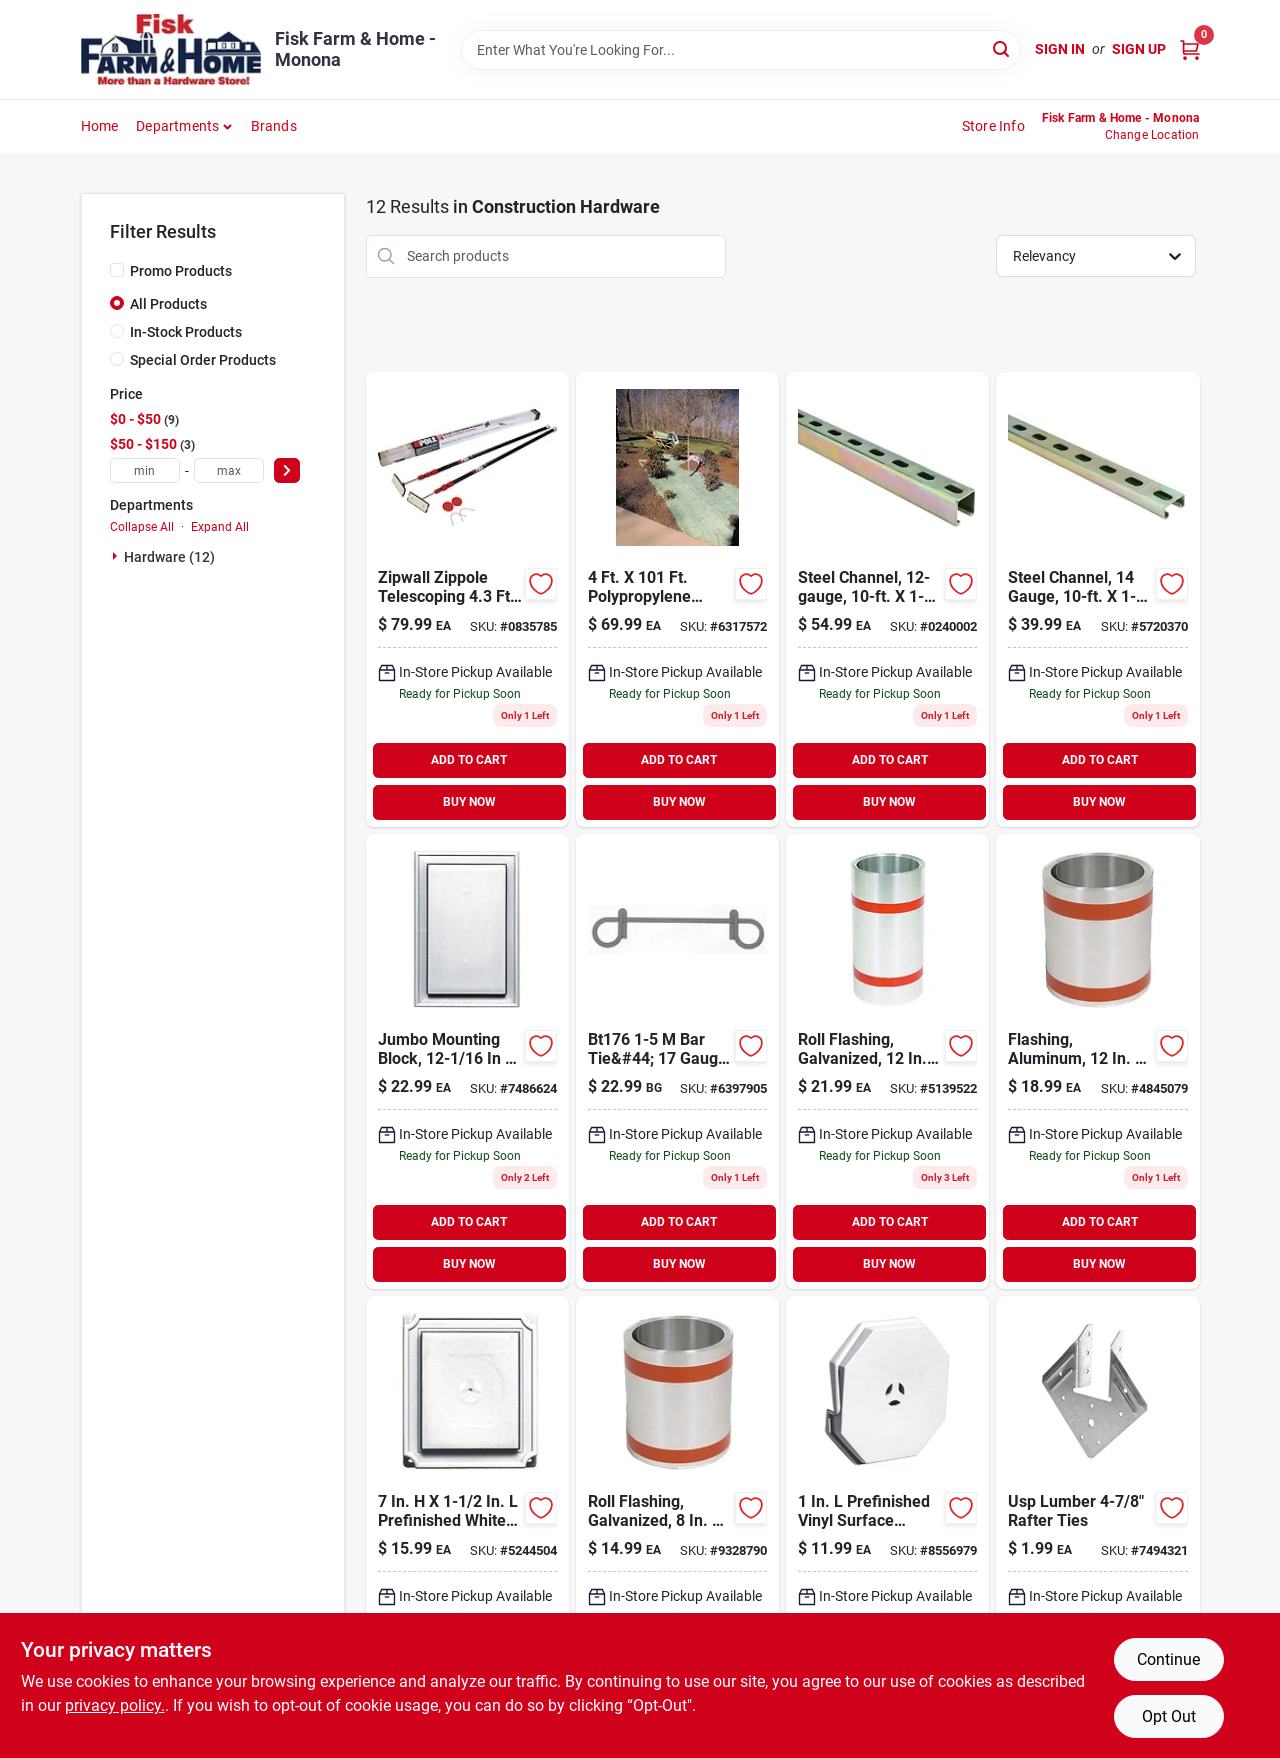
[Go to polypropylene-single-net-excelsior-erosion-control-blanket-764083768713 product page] (677, 599)
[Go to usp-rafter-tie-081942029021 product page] (1097, 1523)
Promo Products (181, 271)
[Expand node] (117, 556)
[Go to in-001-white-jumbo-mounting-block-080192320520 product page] (467, 1061)
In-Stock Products (186, 332)
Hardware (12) (169, 557)
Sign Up (1139, 49)
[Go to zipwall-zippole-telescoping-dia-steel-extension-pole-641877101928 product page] (467, 599)
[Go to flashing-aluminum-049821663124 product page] (1097, 1061)
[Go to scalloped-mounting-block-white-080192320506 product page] (467, 1523)
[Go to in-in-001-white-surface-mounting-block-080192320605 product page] (887, 1523)
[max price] (229, 470)
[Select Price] (287, 470)
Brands (274, 126)
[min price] (145, 470)
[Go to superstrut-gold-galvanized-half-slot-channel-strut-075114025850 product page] (1097, 599)
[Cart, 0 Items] (1190, 49)
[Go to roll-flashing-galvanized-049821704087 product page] (677, 1523)
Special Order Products (203, 360)
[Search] (1002, 48)
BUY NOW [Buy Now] (469, 802)
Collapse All (142, 527)
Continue (1168, 1659)
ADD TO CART (469, 760)
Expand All (220, 527)
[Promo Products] (117, 270)
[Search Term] (741, 50)
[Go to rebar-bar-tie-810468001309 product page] (677, 1061)
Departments (177, 126)
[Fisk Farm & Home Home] (171, 49)
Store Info (993, 126)
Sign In (1060, 49)
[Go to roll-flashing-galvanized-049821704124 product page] (887, 1061)
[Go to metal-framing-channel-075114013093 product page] (887, 599)
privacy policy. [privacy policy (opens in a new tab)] (115, 1705)
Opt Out (1169, 1716)
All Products (168, 304)
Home (100, 126)
